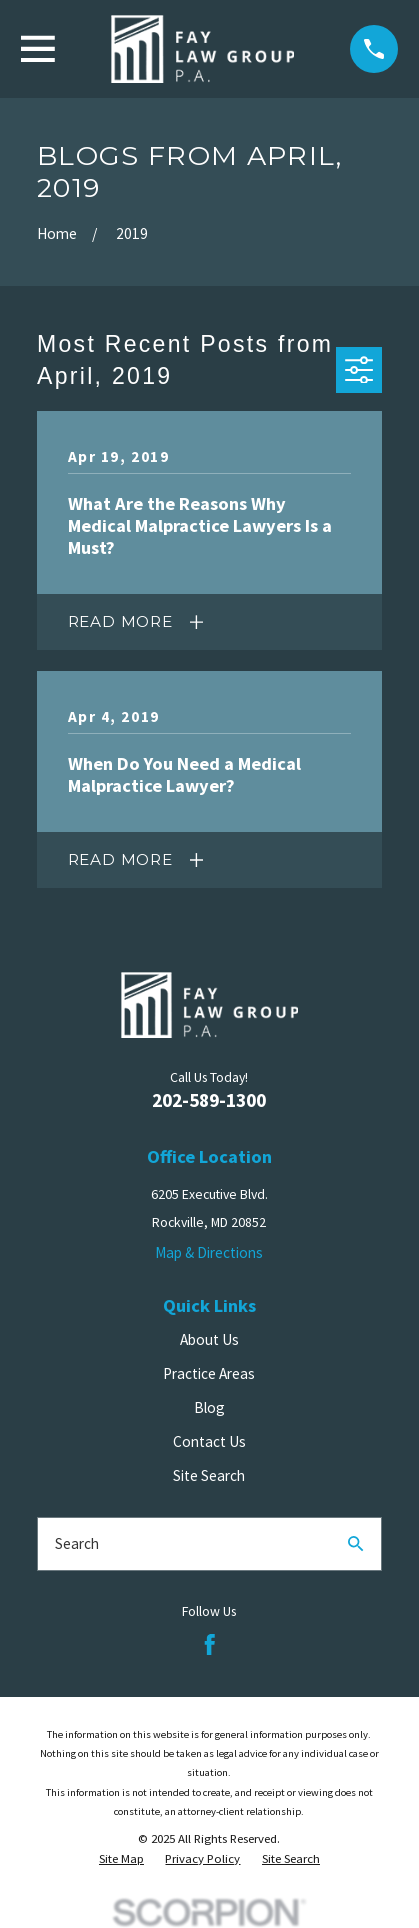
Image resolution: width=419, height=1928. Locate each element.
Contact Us (209, 1441)
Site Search (209, 1475)
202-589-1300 (209, 1100)
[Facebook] (210, 1645)
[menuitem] (121, 1859)
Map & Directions (209, 1252)
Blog (209, 1407)
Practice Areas (209, 1373)
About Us (209, 1339)
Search (77, 1543)
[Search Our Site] (355, 1543)
